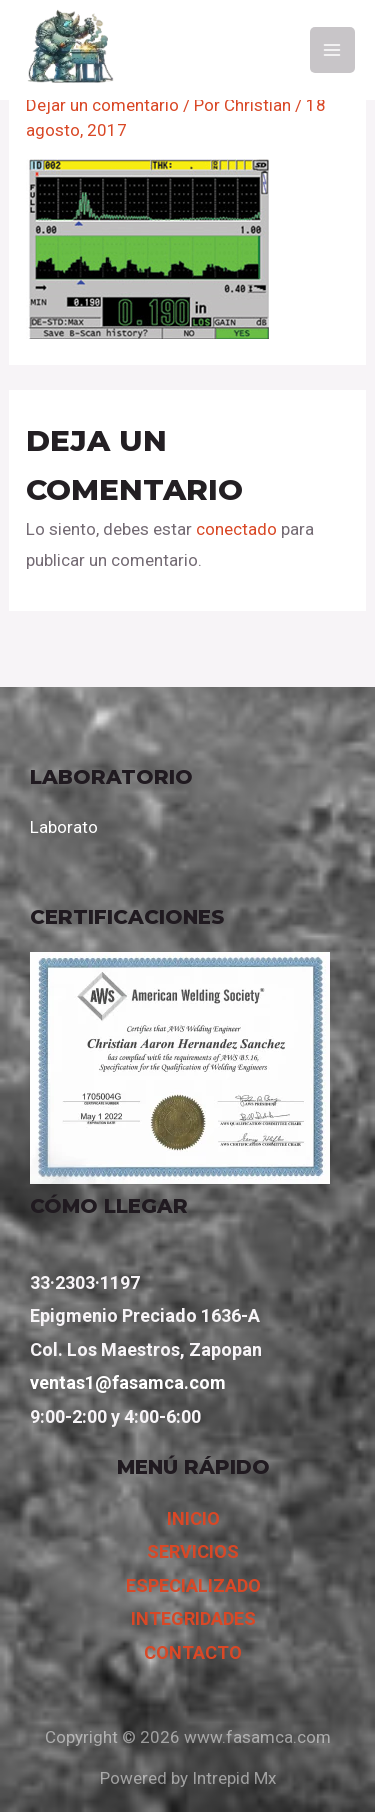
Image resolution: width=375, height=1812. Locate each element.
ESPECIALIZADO (193, 1585)
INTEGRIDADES (193, 1618)
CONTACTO (193, 1652)
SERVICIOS (193, 1551)
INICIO (193, 1518)
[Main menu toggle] (333, 50)
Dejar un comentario (102, 105)
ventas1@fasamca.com (128, 1382)
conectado (236, 529)
